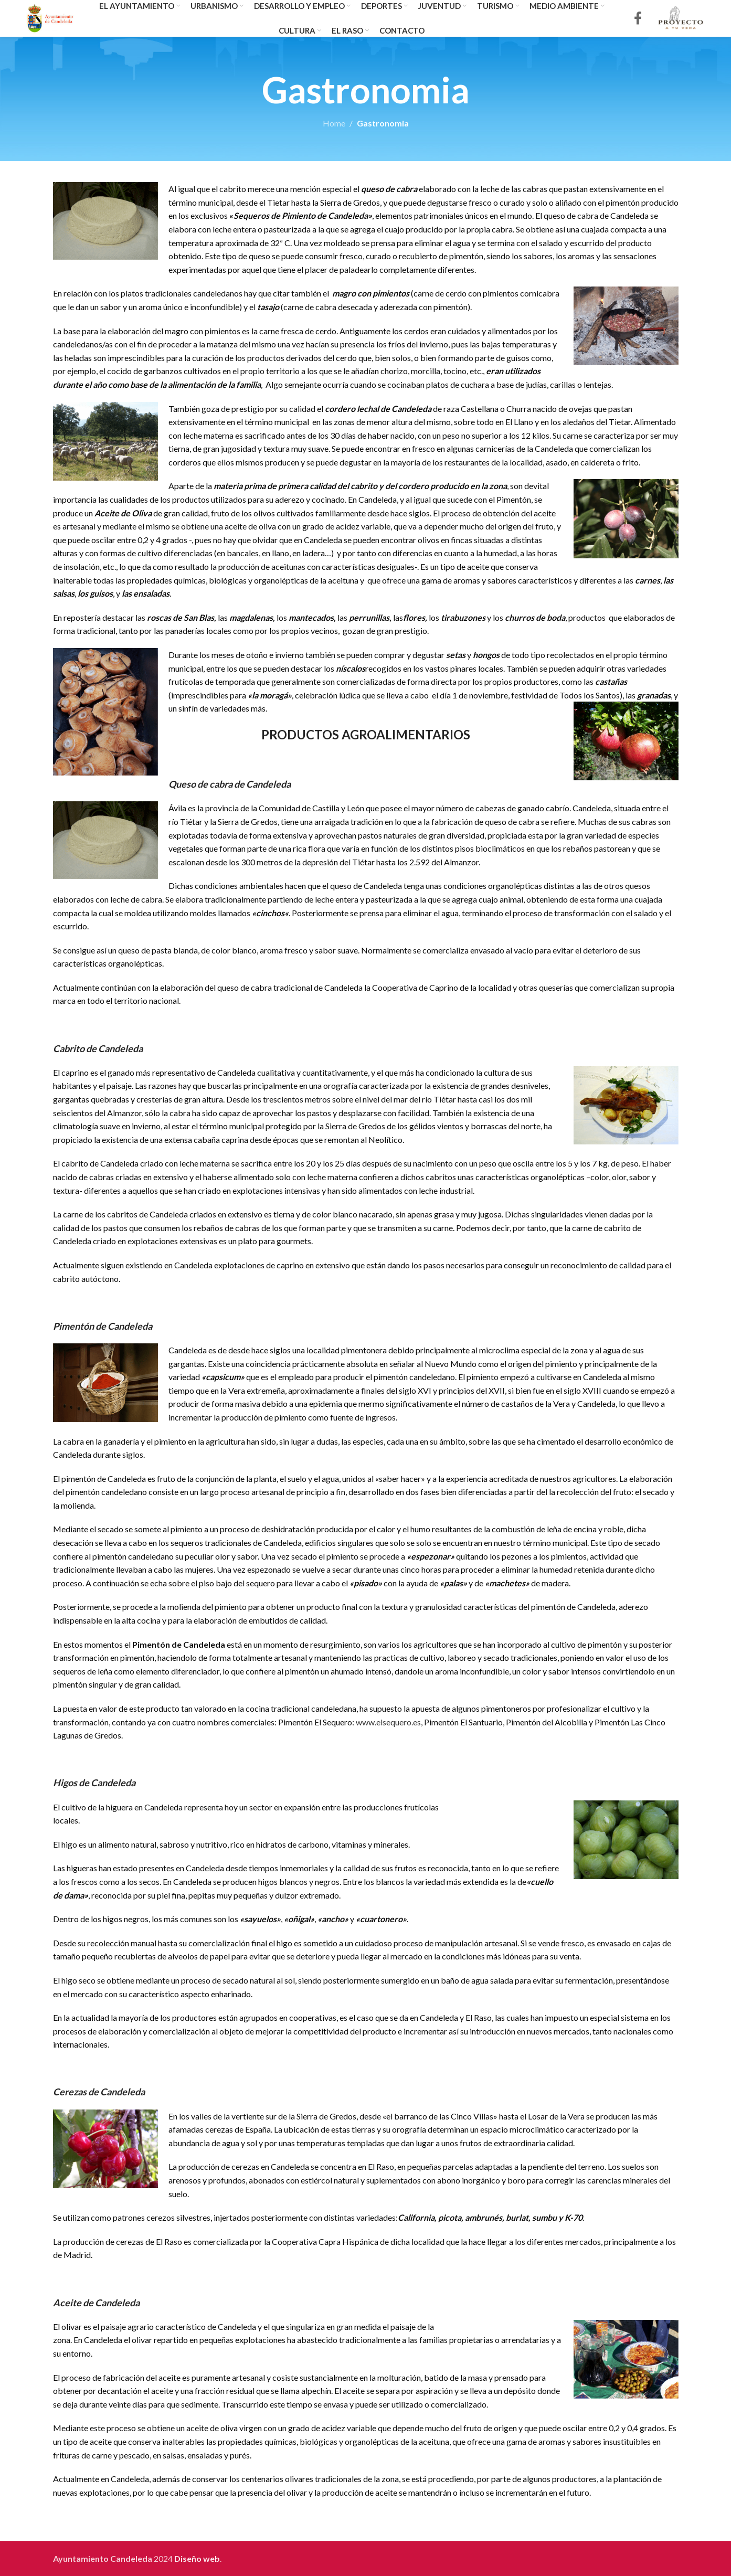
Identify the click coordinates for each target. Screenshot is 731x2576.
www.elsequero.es (388, 1722)
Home (334, 123)
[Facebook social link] (638, 18)
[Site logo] (50, 17)
